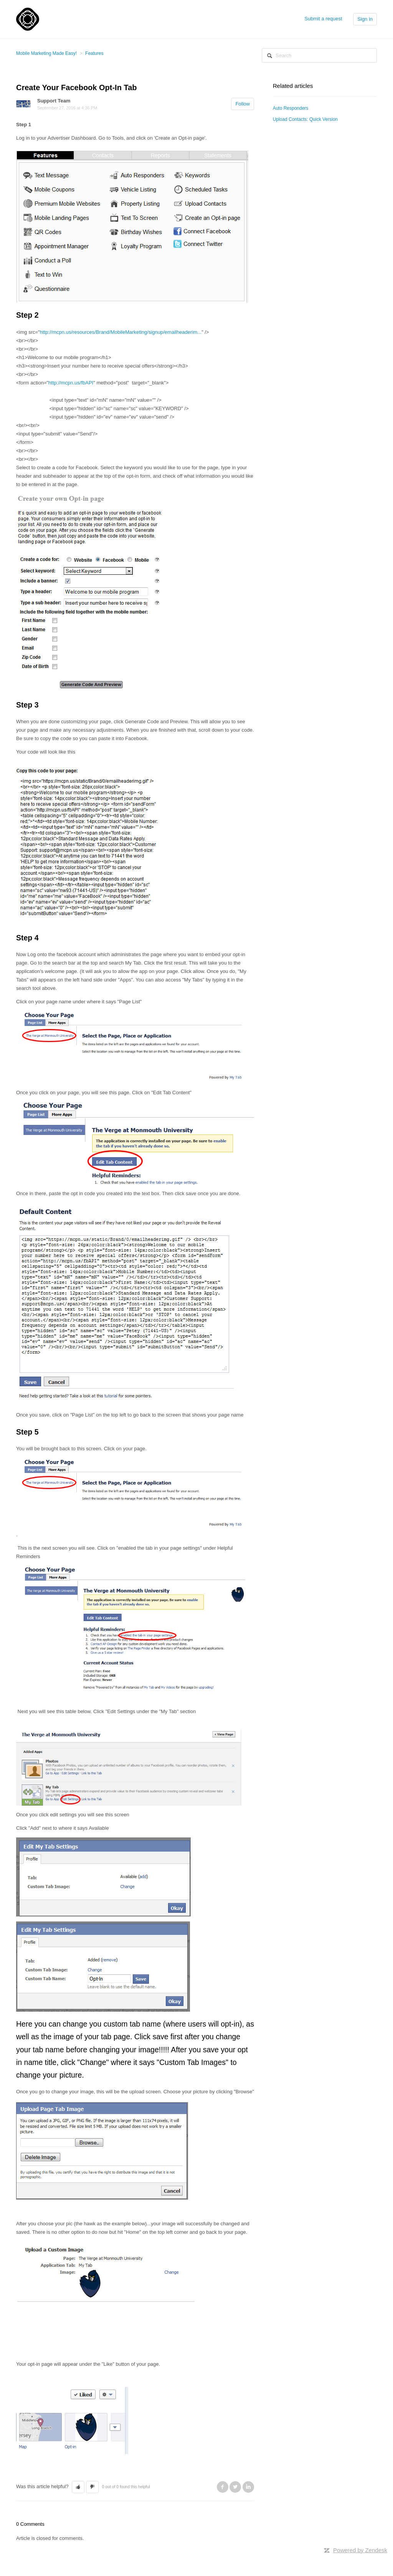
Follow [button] (242, 104)
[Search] (319, 55)
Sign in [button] (365, 19)
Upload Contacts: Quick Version (305, 119)
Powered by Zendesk (360, 2550)
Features (94, 53)
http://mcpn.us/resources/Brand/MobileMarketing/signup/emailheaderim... (120, 332)
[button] (78, 2487)
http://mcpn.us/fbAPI (70, 383)
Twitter (235, 2487)
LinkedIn (248, 2487)
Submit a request (323, 18)
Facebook (222, 2487)
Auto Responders (291, 108)
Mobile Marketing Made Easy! (46, 53)
